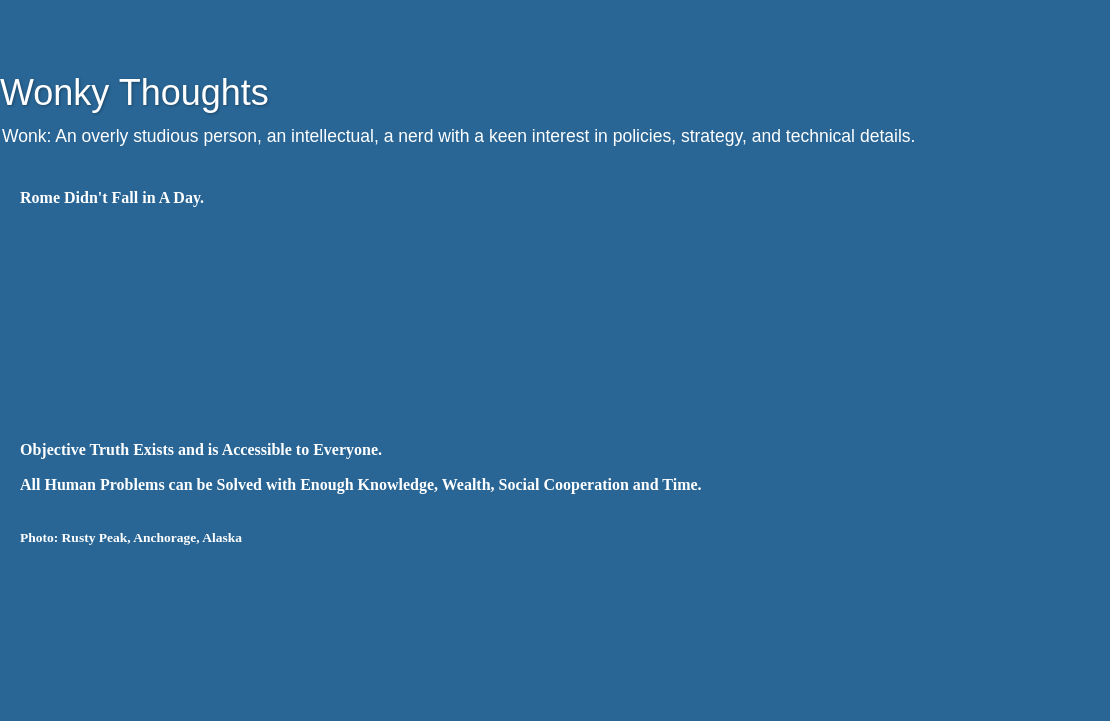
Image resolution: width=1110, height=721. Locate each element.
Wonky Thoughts (134, 92)
